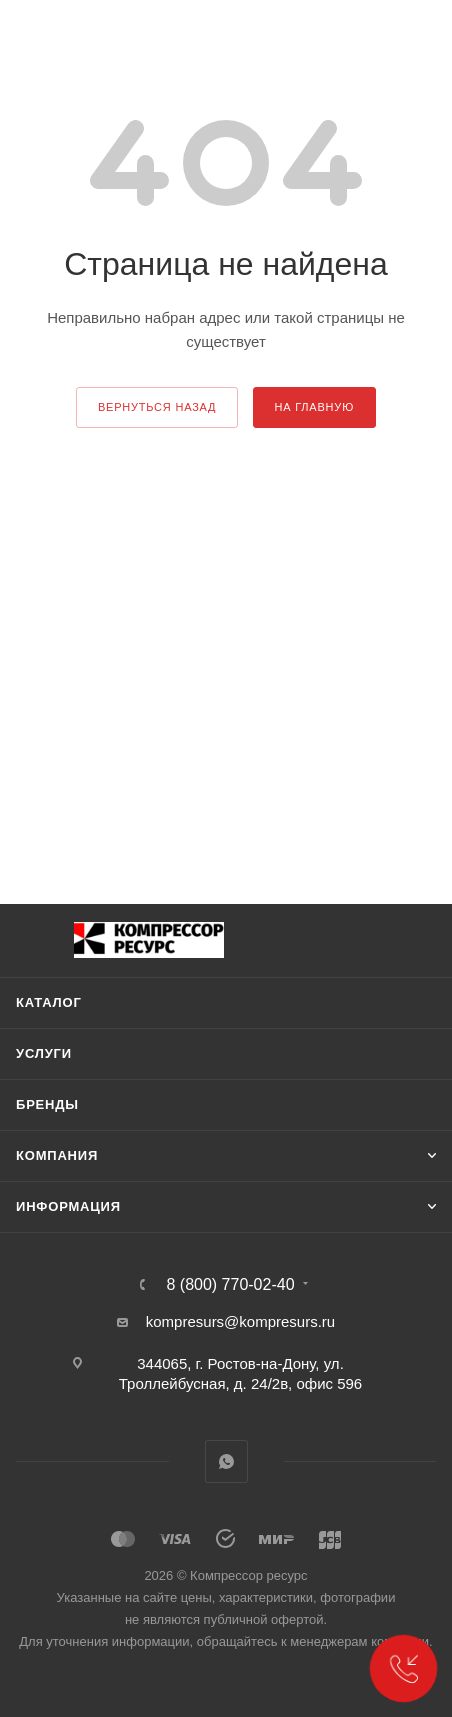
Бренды (47, 1104)
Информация (68, 1206)
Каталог (49, 1002)
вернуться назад (157, 407)
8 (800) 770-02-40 (230, 1285)
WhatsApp (226, 1461)
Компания (57, 1155)
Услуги (44, 1053)
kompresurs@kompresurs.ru (240, 1321)
